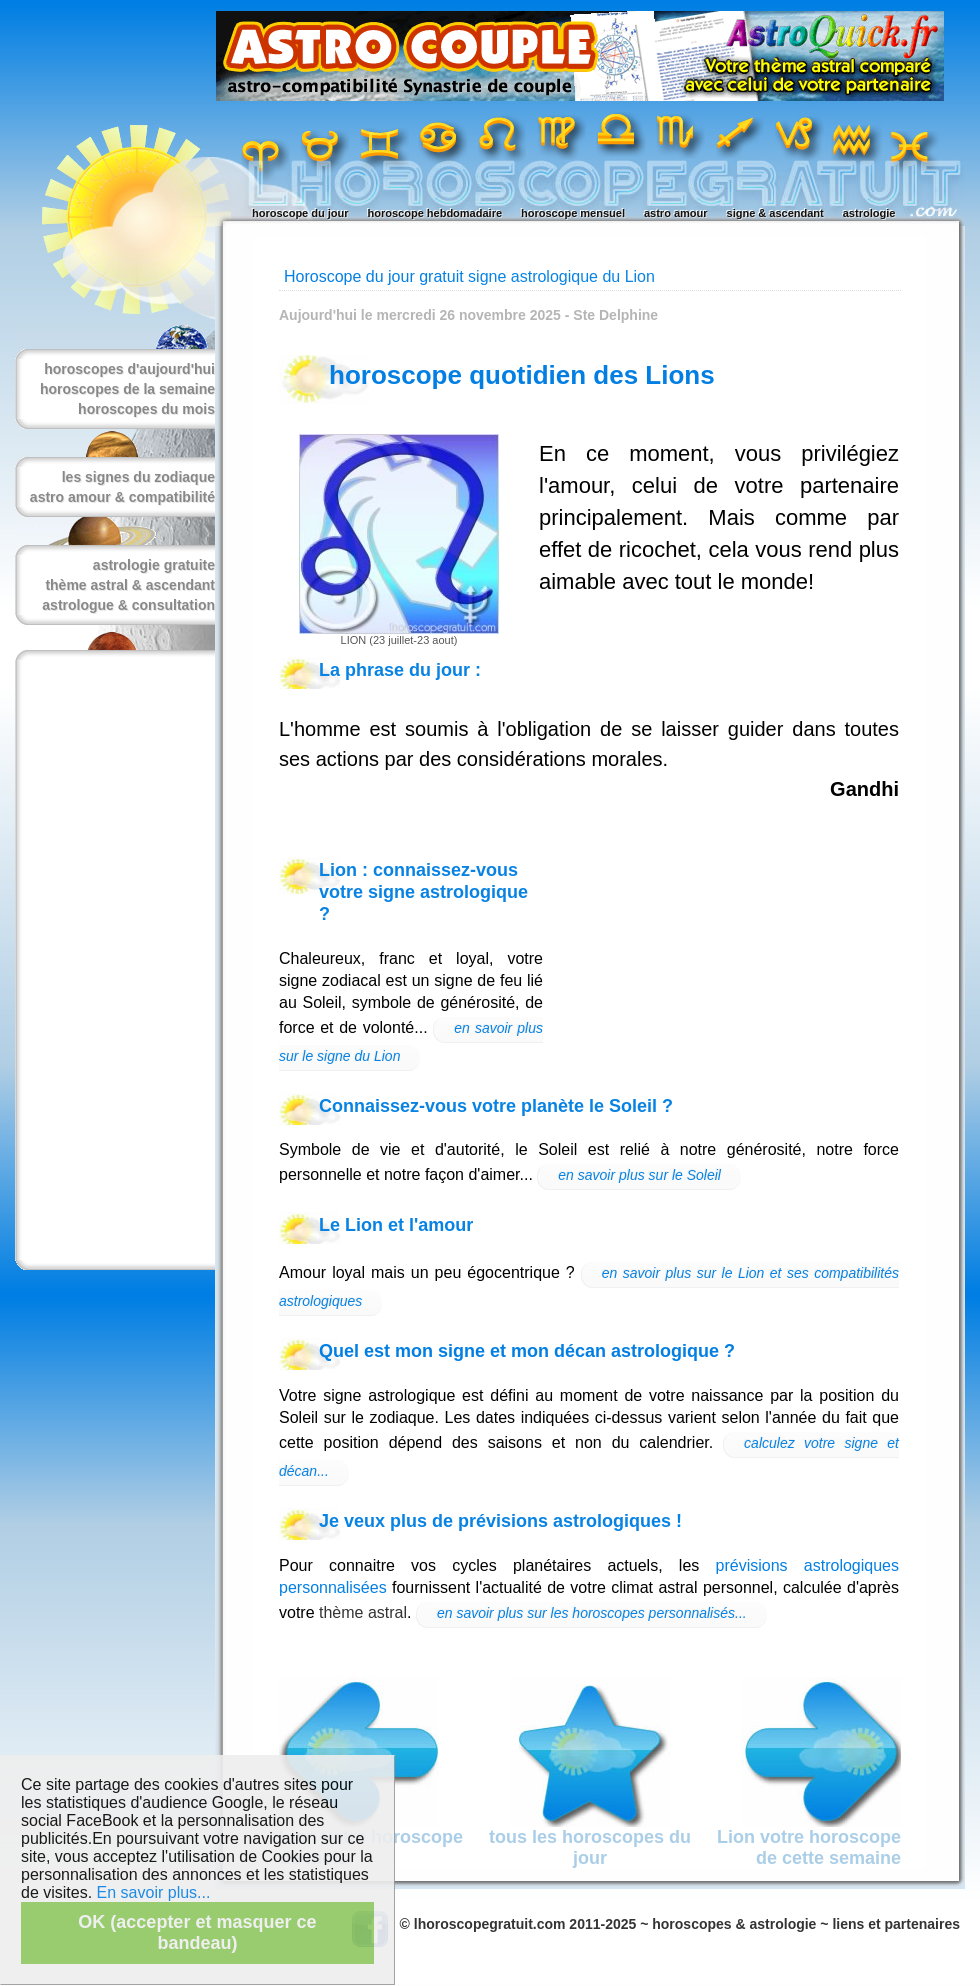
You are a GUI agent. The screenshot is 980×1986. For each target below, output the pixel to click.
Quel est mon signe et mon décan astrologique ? (527, 1351)
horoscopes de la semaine (127, 389)
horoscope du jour (300, 213)
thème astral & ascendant (130, 585)
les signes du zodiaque (138, 477)
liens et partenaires (896, 1924)
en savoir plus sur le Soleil (639, 1175)
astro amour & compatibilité (122, 497)
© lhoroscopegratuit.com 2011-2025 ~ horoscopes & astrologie (608, 1924)
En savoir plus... (154, 1892)
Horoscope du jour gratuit (374, 276)
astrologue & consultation (128, 605)
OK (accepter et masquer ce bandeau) (197, 1932)
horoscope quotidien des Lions (522, 375)
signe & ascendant (775, 213)
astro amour (676, 213)
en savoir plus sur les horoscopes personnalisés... (592, 1613)
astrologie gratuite (154, 565)
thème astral (363, 1612)
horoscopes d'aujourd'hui (129, 369)
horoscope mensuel (573, 213)
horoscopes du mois (146, 409)
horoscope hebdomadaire (435, 213)
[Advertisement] (111, 960)
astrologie (869, 213)
